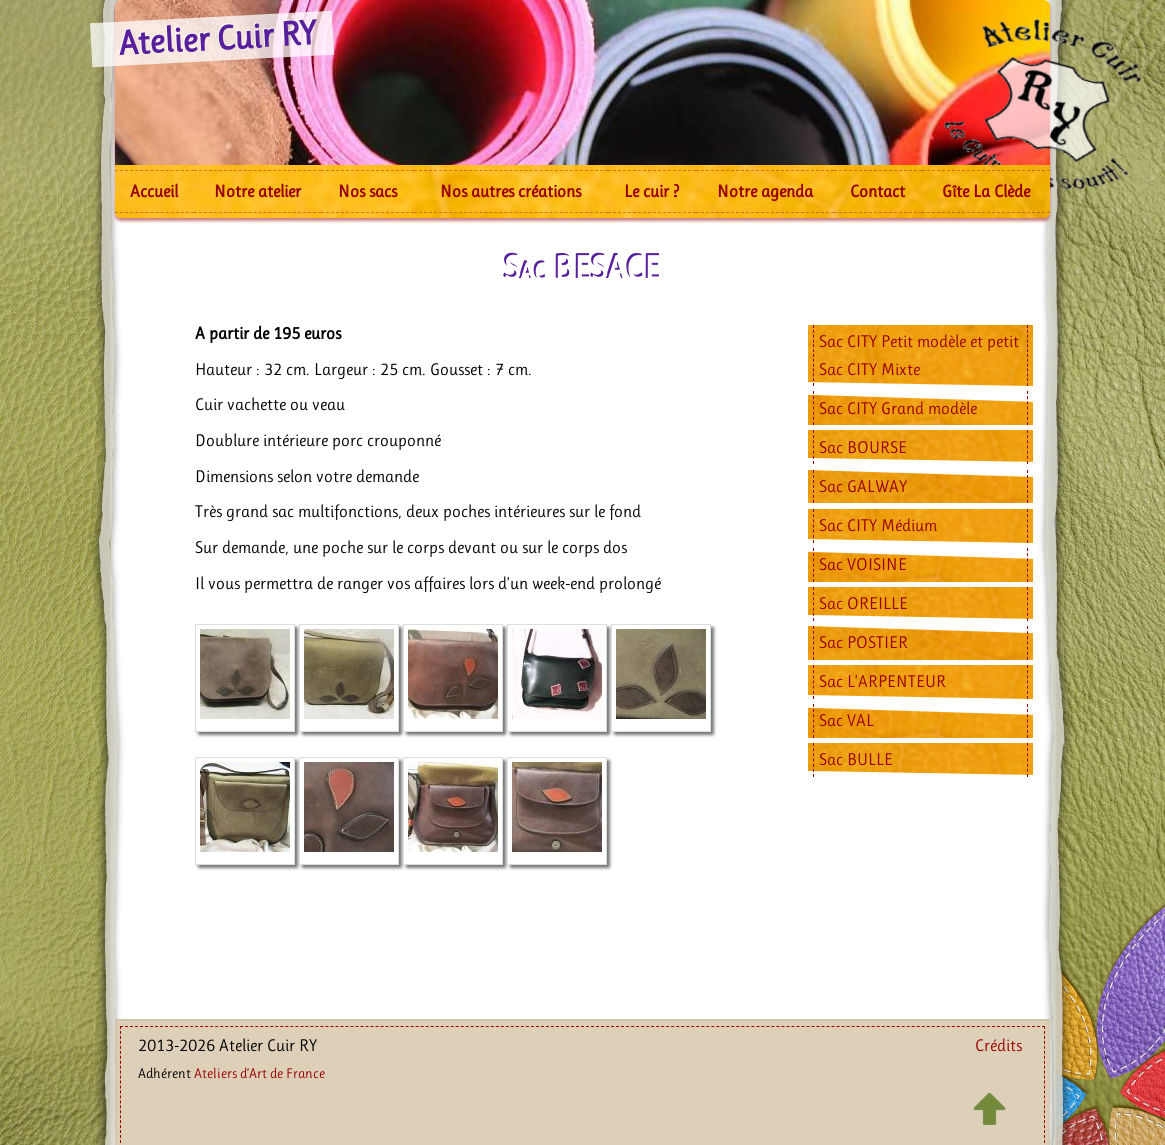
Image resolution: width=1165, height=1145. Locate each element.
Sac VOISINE (863, 564)
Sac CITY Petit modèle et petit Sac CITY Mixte (919, 354)
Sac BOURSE (863, 447)
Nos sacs (367, 191)
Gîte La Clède (986, 191)
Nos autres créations (510, 191)
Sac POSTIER (863, 642)
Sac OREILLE (863, 603)
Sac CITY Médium (878, 525)
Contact (877, 191)
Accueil (154, 191)
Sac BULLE (856, 759)
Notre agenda (765, 191)
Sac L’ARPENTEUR (882, 681)
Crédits (998, 1045)
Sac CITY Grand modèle (898, 408)
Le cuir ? (651, 191)
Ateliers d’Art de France (259, 1073)
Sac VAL (846, 720)
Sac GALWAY (863, 486)
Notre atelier (257, 191)
